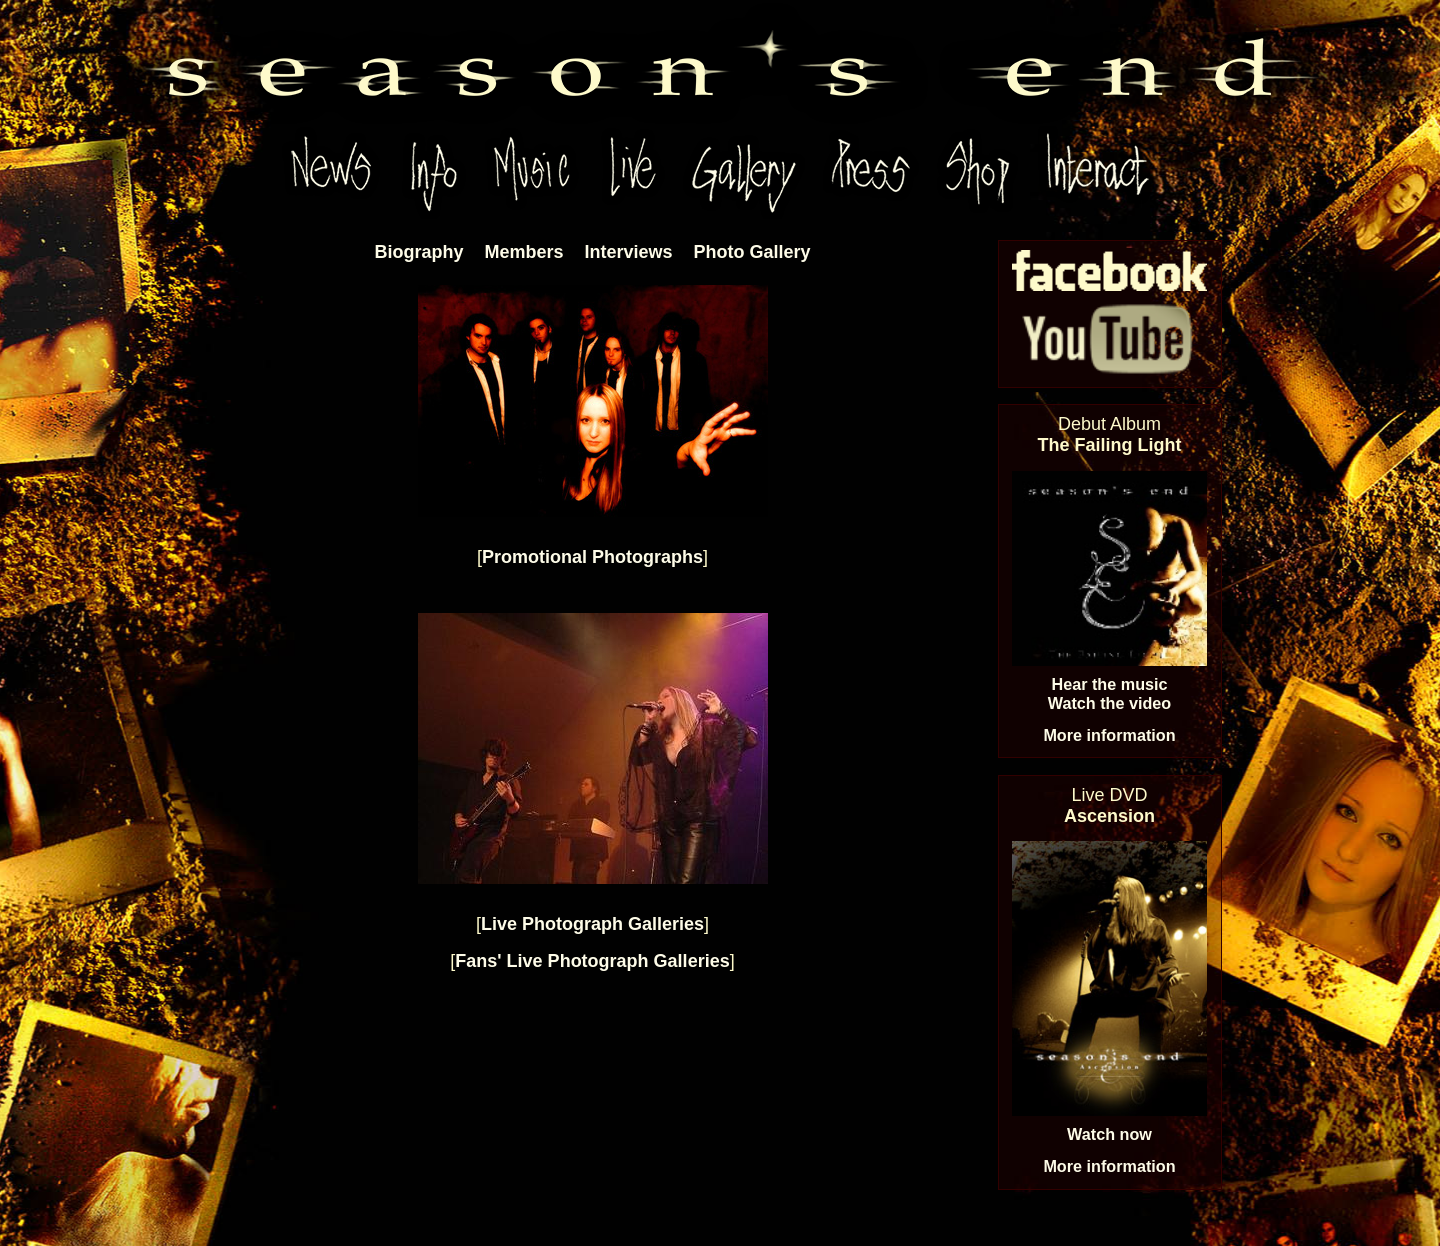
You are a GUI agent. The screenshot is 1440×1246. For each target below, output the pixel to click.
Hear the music (1109, 684)
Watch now (1109, 1134)
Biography (418, 252)
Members (523, 252)
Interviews (628, 252)
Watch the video (1110, 703)
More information (1109, 735)
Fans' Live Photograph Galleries (592, 961)
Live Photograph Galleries (592, 924)
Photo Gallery (752, 252)
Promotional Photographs (592, 557)
